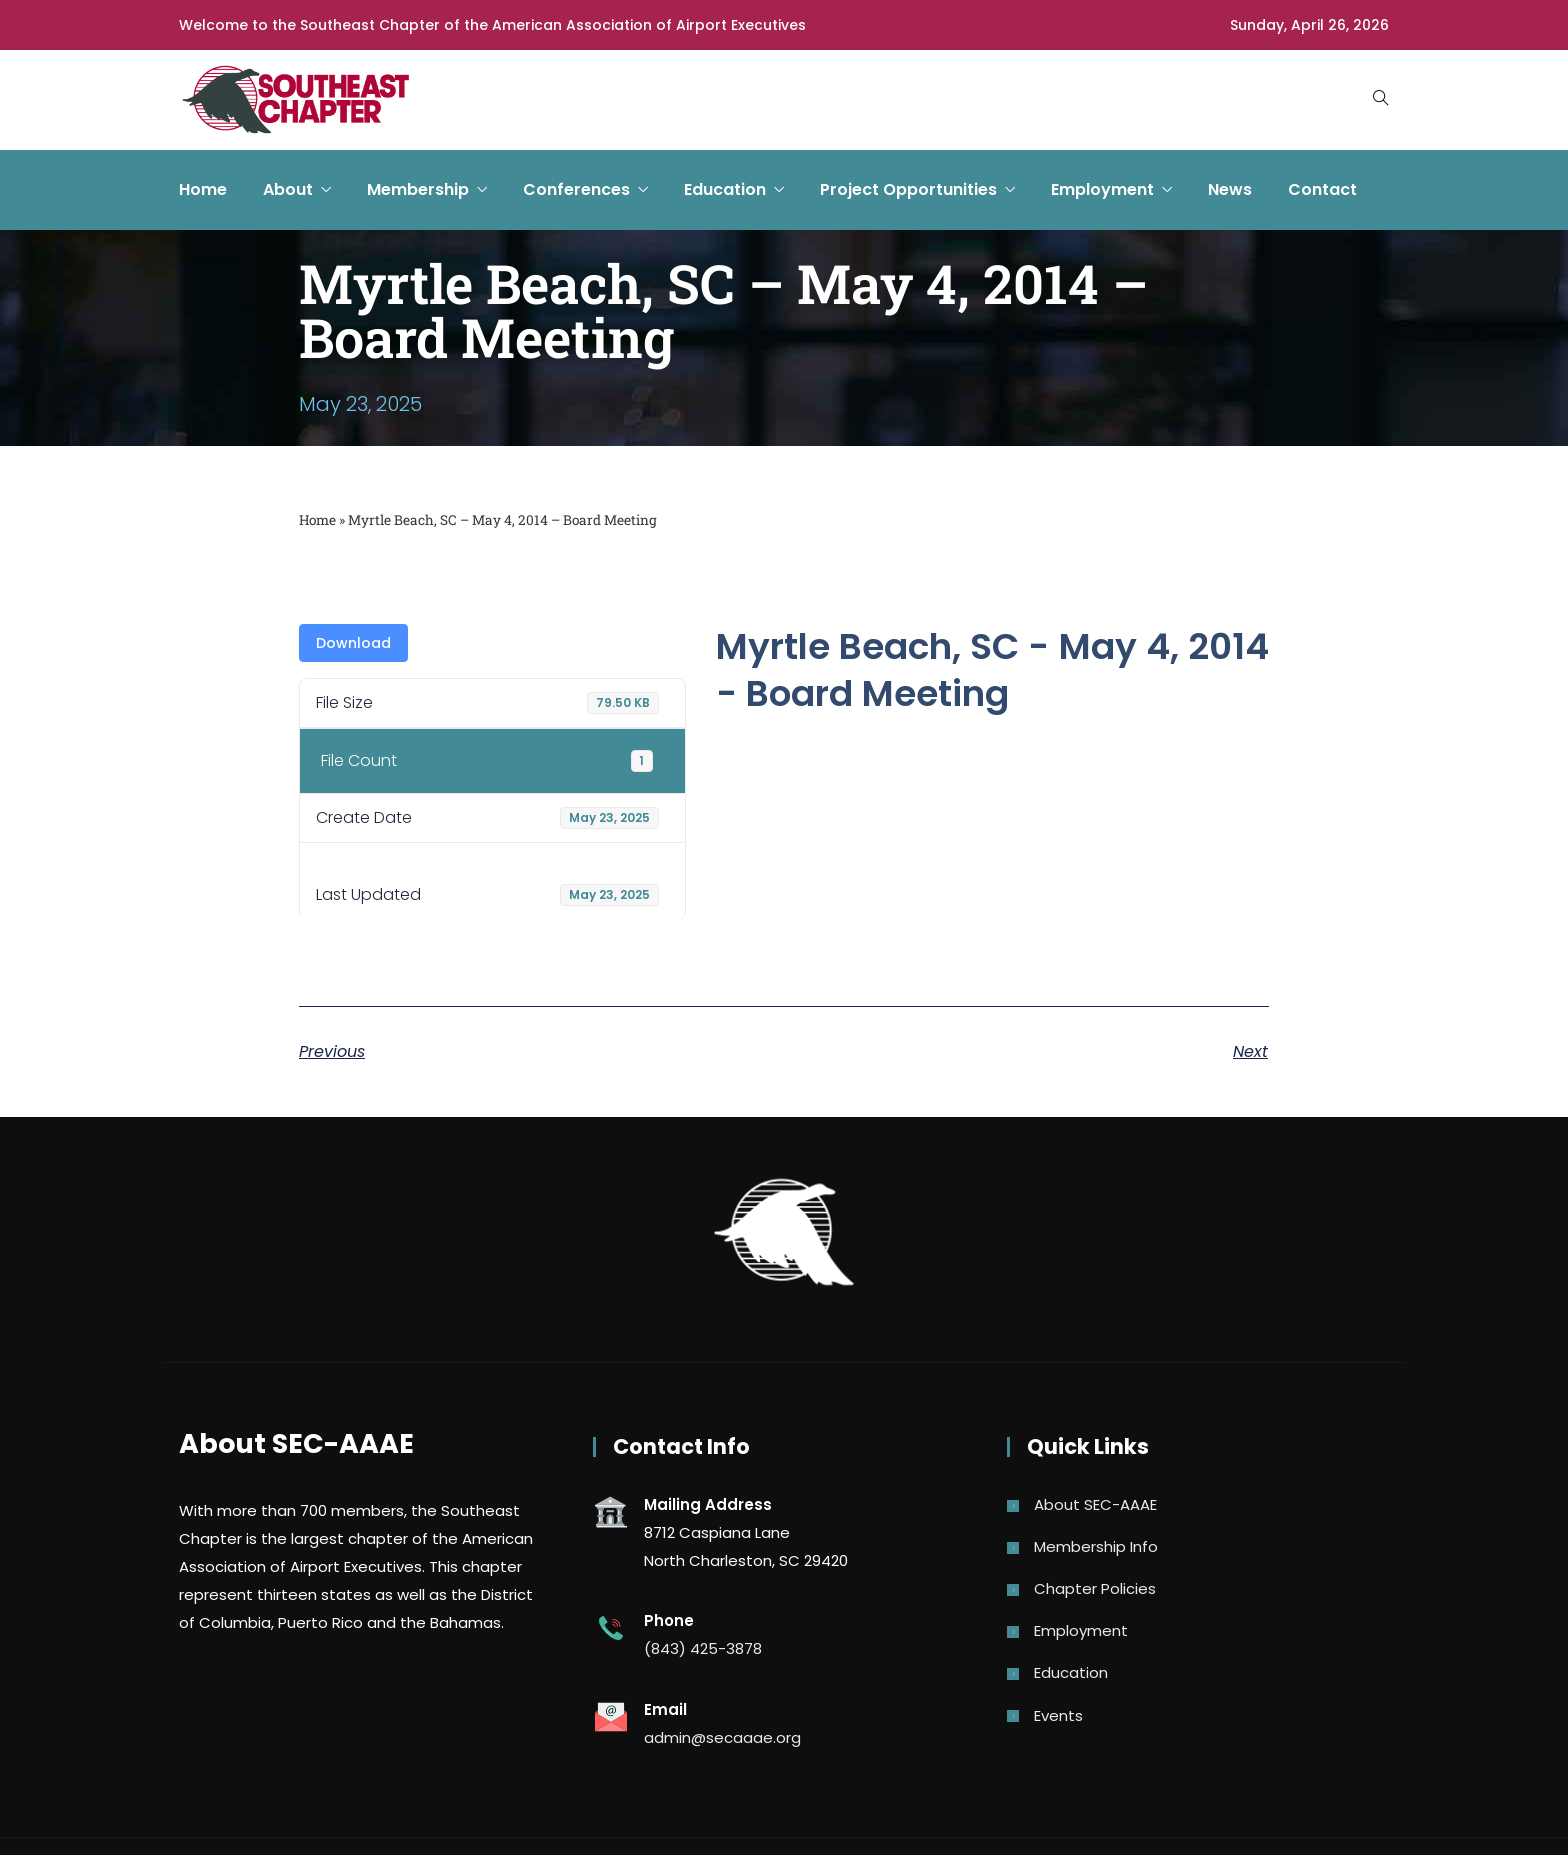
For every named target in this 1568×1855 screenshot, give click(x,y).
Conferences (576, 189)
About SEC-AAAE (1095, 1504)
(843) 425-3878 (703, 1648)
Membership (418, 189)
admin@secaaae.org (722, 1737)
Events (1058, 1715)
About (288, 189)
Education (725, 189)
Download (353, 643)
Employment (1102, 189)
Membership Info (1096, 1546)
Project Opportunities (908, 189)
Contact (1322, 189)
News (1230, 189)
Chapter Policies (1095, 1588)
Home (203, 189)
